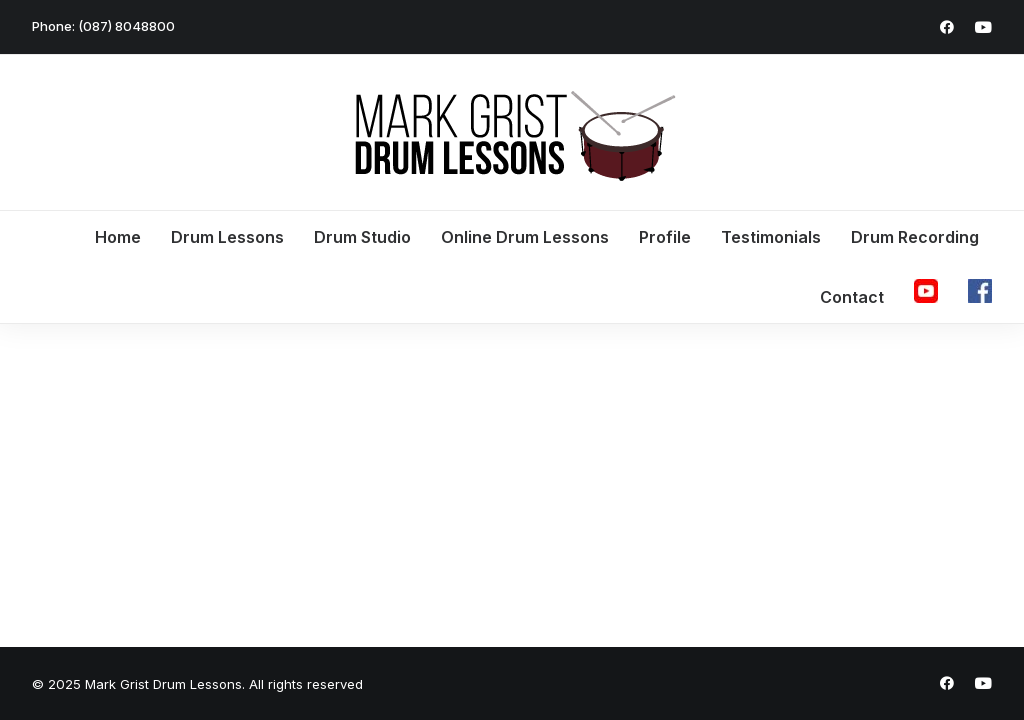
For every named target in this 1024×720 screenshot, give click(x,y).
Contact (852, 297)
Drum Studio (362, 237)
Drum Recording (915, 237)
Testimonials (771, 237)
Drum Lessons (227, 237)
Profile (665, 237)
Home (118, 237)
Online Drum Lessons (525, 237)
